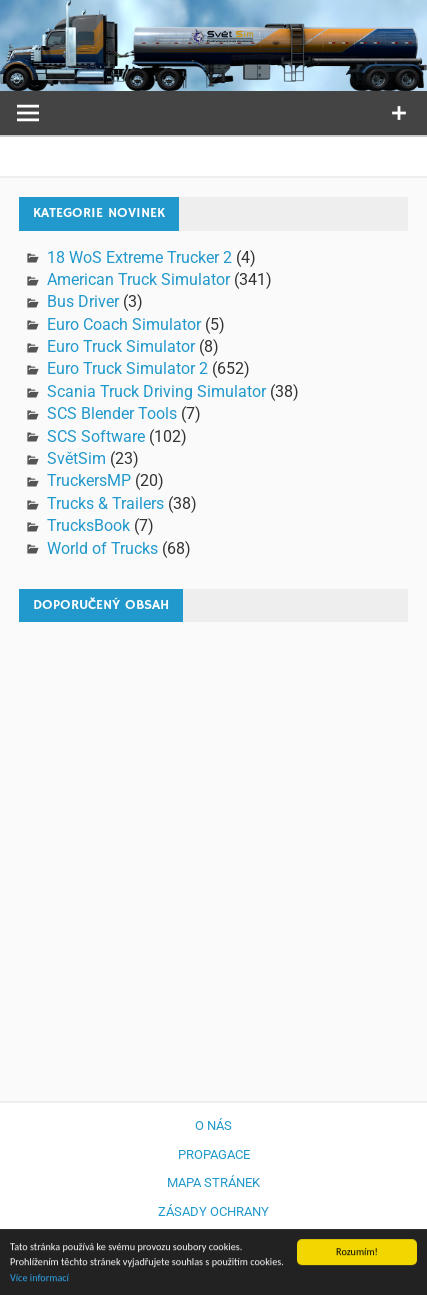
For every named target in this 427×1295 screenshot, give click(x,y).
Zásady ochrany (213, 1211)
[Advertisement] (213, 851)
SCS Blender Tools (112, 413)
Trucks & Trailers (105, 503)
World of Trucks (102, 548)
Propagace (214, 1154)
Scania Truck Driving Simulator (156, 391)
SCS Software (96, 436)
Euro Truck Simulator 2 (127, 368)
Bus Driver (83, 301)
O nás (213, 1125)
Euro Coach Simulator (124, 324)
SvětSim (76, 458)
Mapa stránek (213, 1182)
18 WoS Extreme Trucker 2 (139, 257)
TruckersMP (89, 480)
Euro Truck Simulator (121, 346)
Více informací (39, 1278)
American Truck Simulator (138, 279)
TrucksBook (88, 525)
